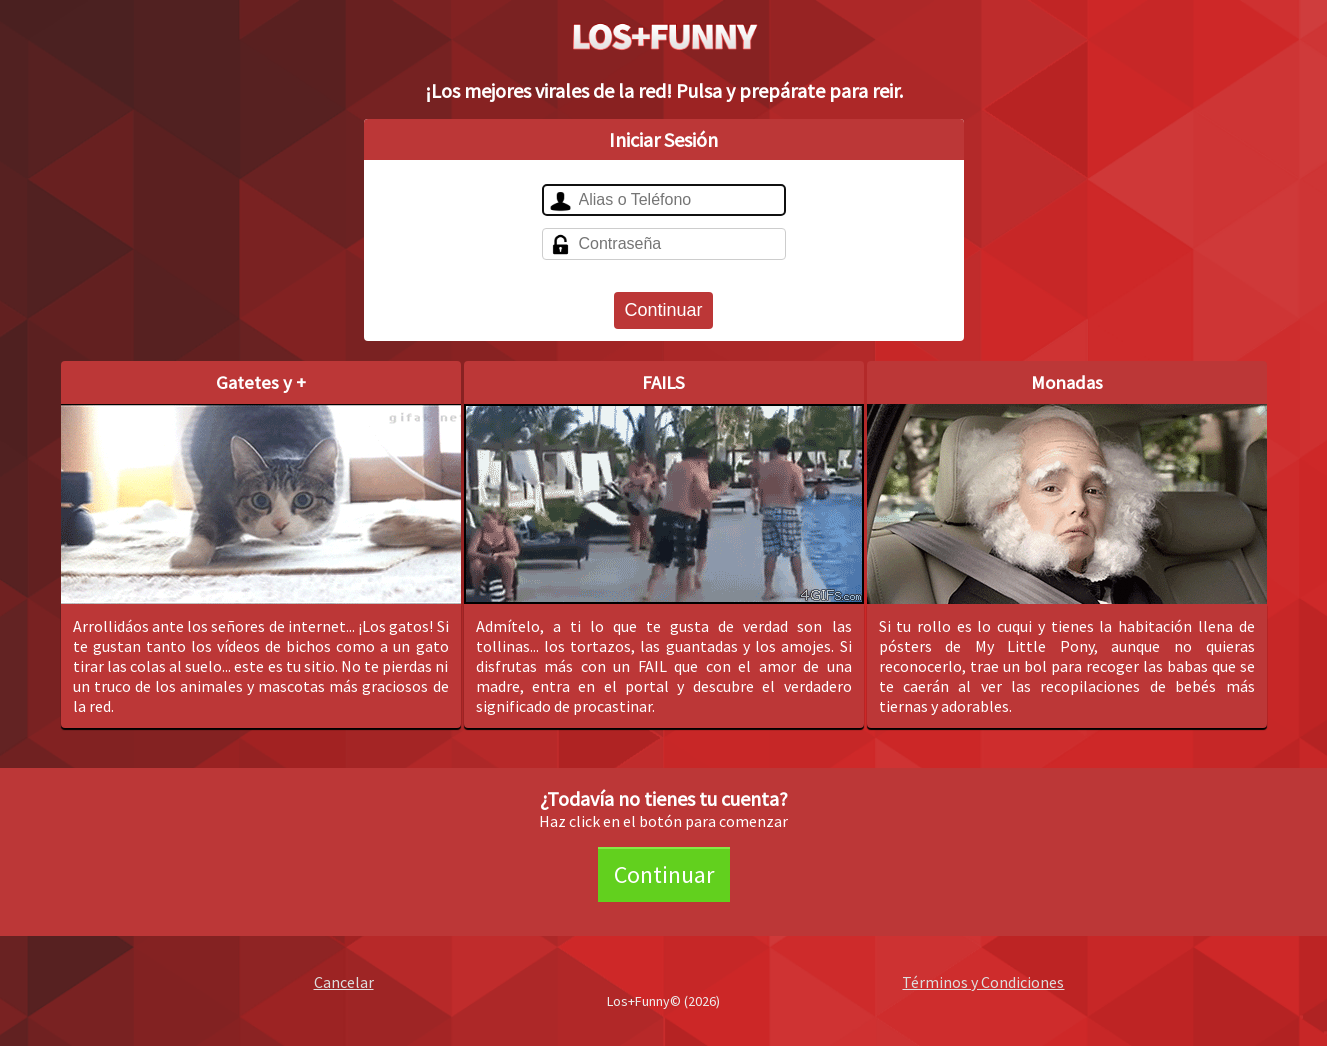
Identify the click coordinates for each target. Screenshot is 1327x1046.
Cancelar (344, 982)
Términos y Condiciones (983, 982)
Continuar (663, 310)
